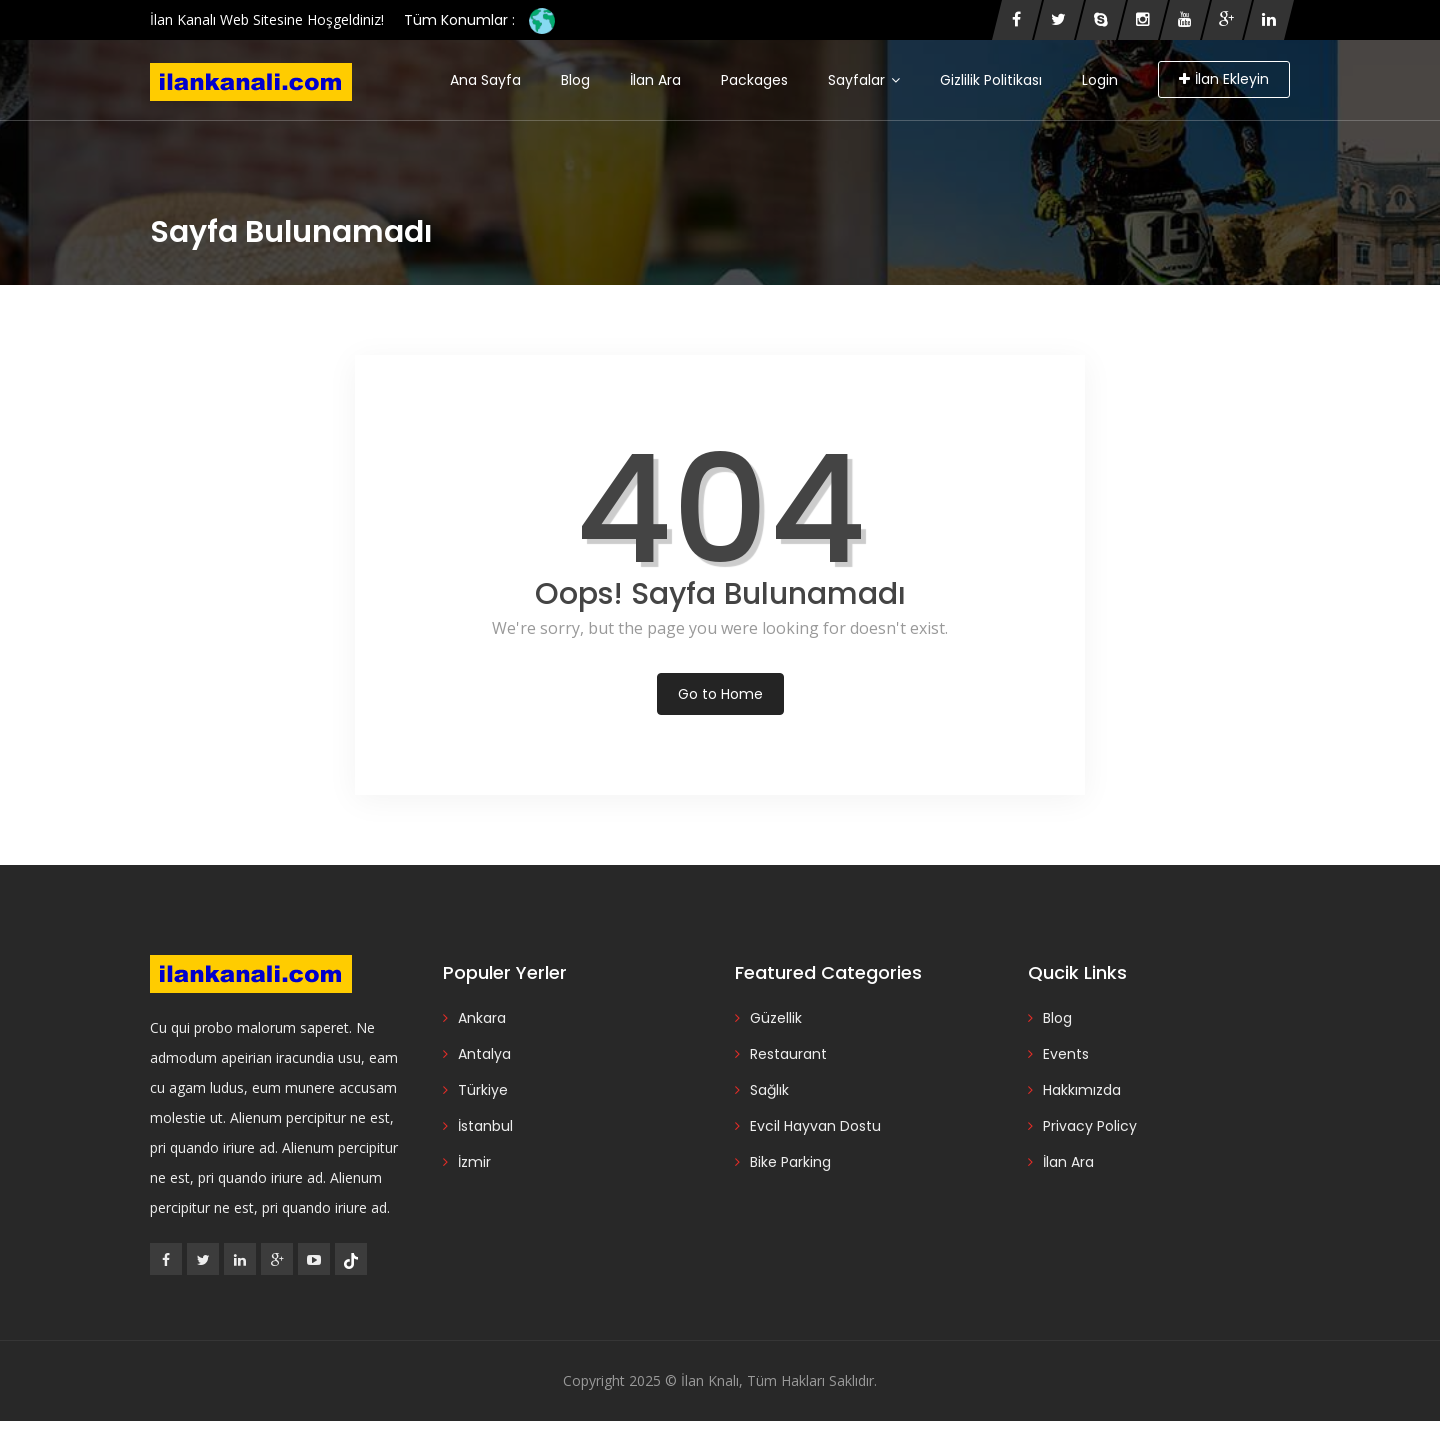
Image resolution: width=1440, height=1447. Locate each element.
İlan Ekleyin (1224, 79)
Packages (754, 80)
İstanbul (485, 1126)
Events (1066, 1054)
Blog (575, 80)
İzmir (474, 1162)
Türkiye (483, 1090)
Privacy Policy (1090, 1126)
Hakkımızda (1082, 1090)
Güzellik (776, 1018)
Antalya (484, 1054)
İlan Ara (655, 80)
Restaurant (788, 1054)
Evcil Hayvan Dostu (815, 1126)
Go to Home (720, 694)
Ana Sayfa (485, 80)
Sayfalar (864, 80)
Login (1100, 80)
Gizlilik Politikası (991, 80)
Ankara (482, 1018)
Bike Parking (790, 1162)
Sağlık (769, 1090)
